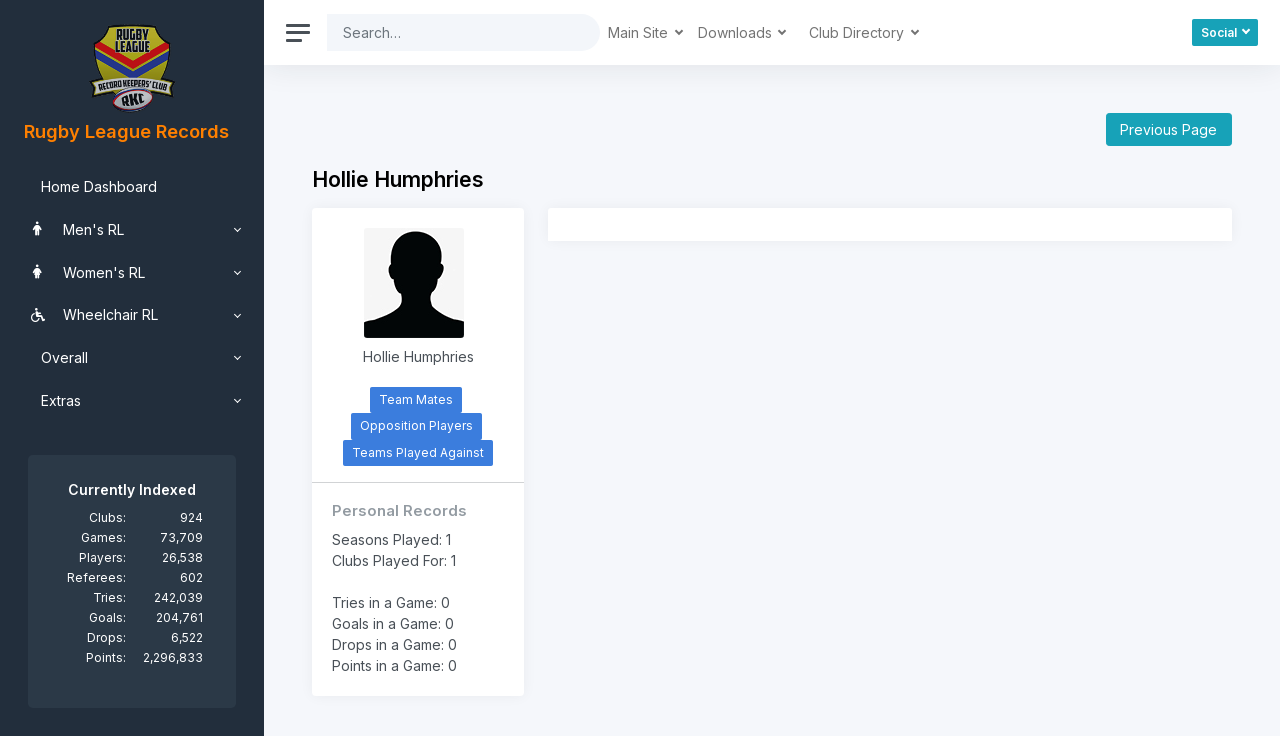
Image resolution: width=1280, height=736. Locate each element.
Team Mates (416, 399)
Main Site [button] (640, 32)
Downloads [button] (737, 32)
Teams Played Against (418, 452)
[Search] (448, 32)
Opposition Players (416, 425)
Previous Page (1168, 129)
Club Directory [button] (858, 32)
